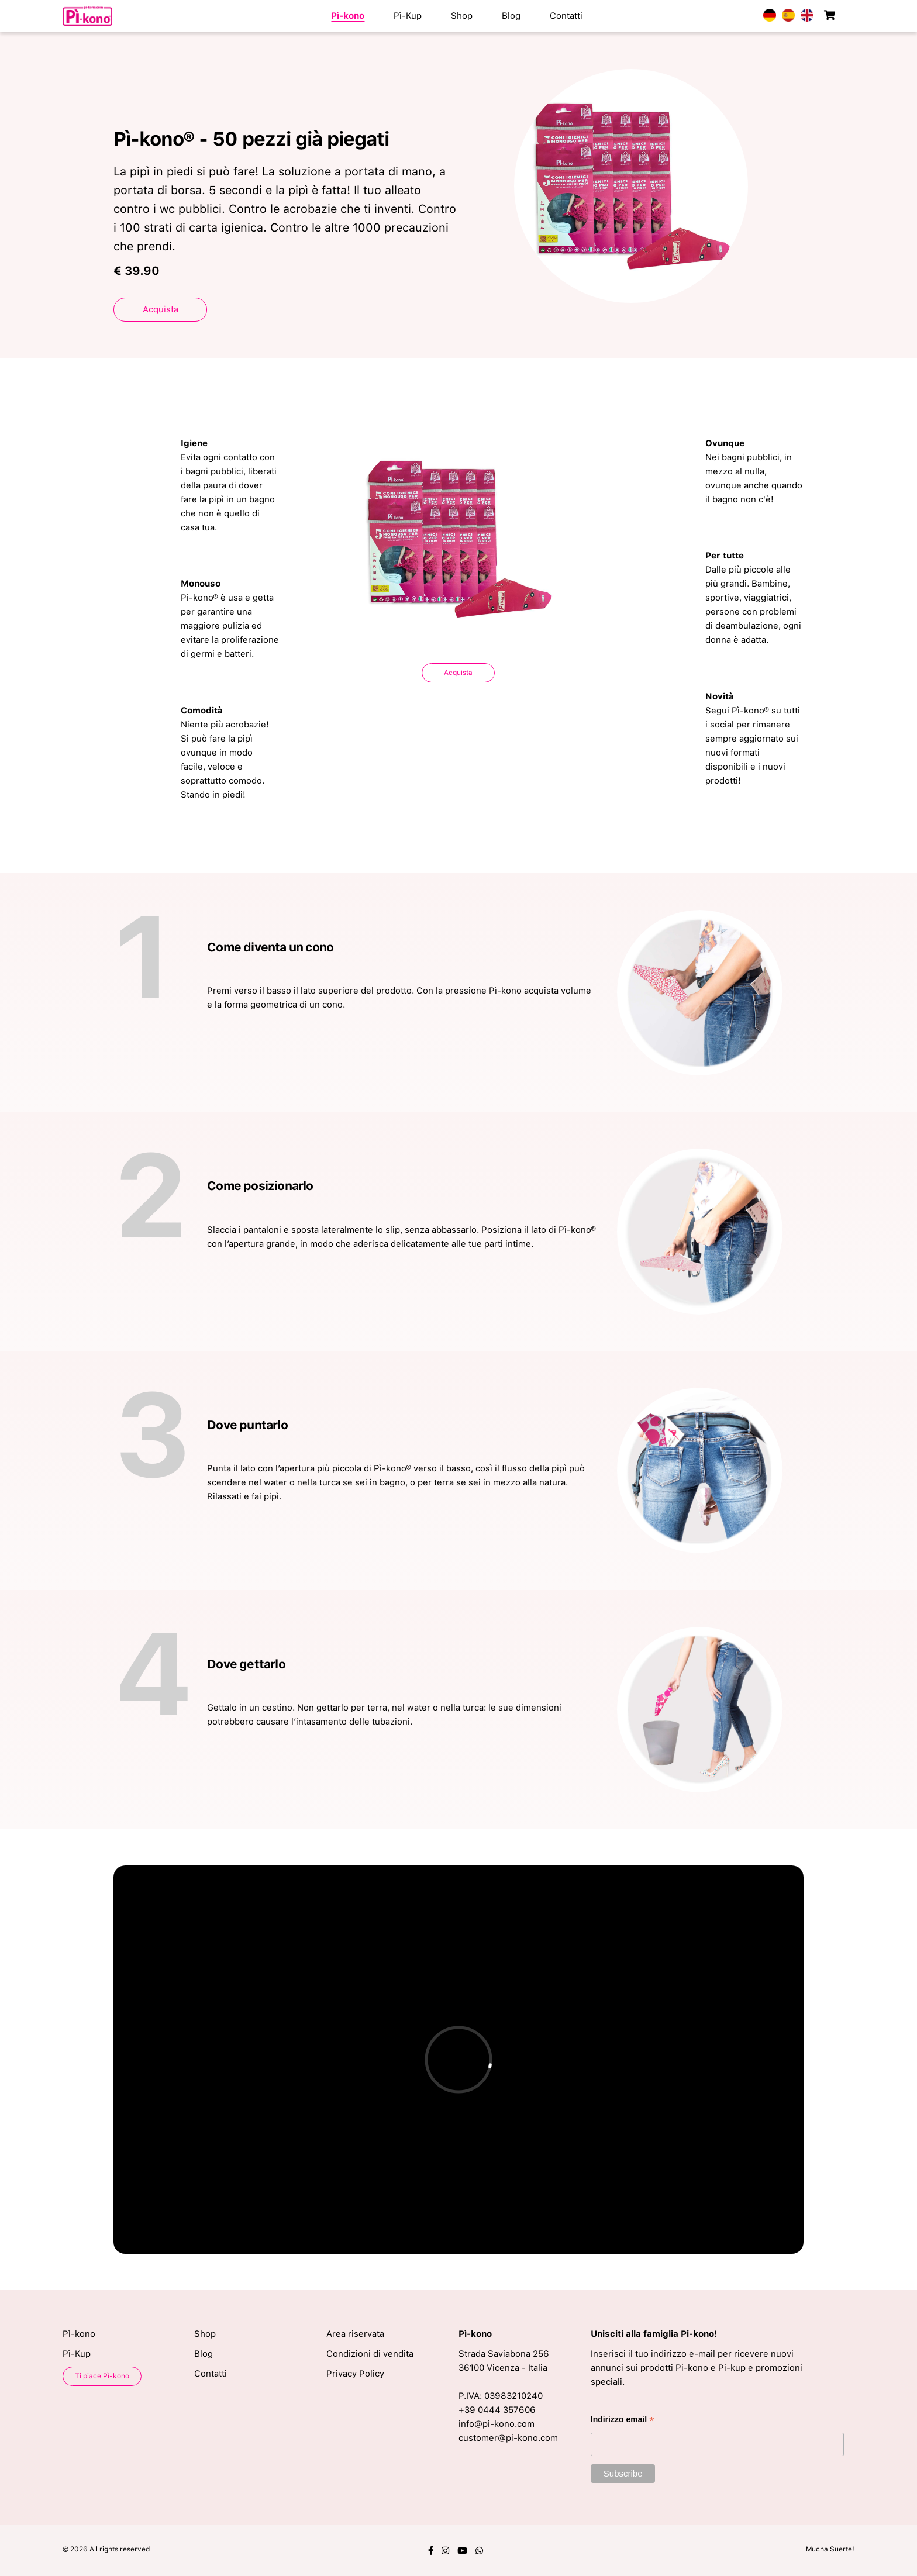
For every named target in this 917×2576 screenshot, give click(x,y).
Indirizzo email (622, 2420)
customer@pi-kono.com (508, 2438)
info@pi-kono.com (496, 2424)
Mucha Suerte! (830, 2549)
